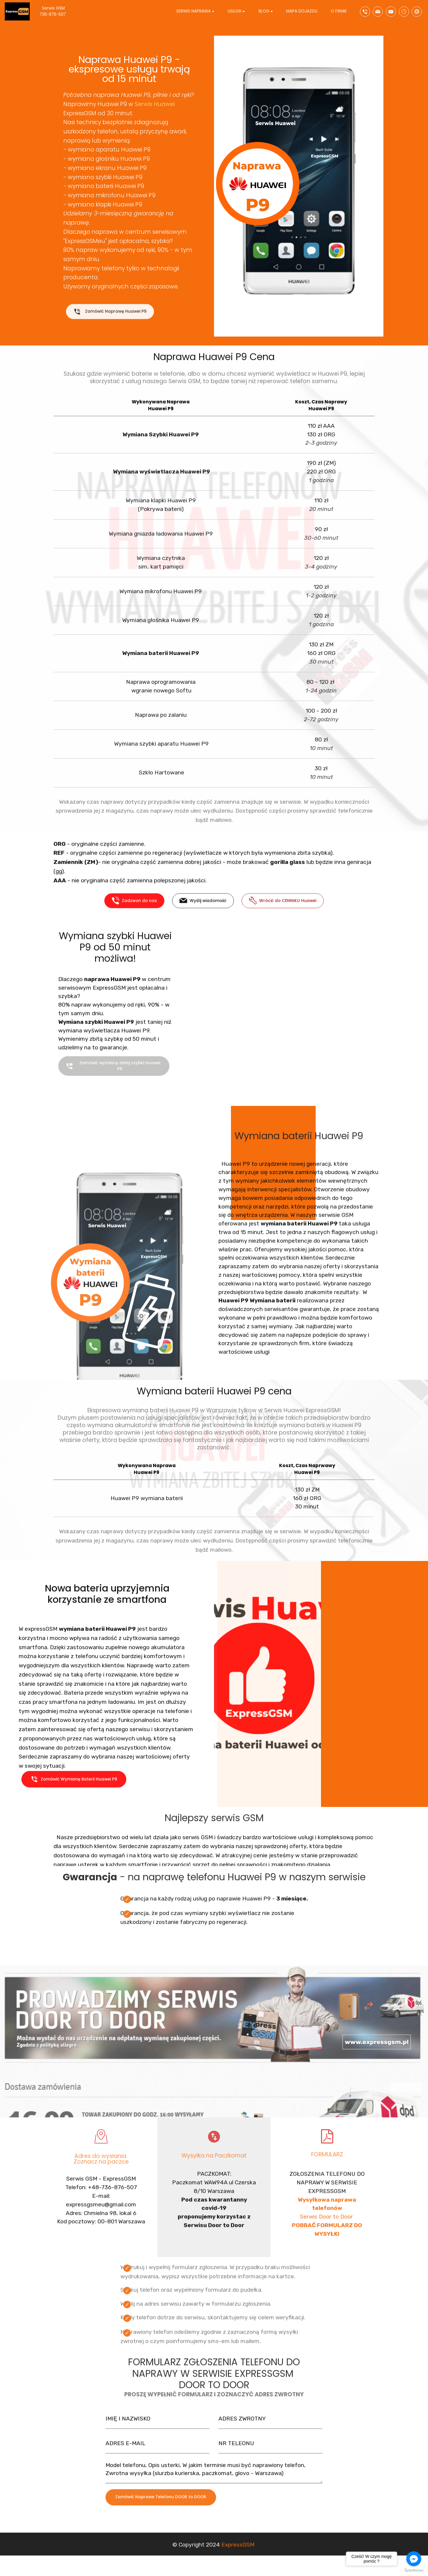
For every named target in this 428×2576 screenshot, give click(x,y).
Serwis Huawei (155, 104)
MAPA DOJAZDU (301, 12)
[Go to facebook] (413, 2558)
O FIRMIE (339, 12)
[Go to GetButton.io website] (413, 2570)
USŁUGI (234, 12)
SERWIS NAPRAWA (193, 12)
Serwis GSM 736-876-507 (59, 12)
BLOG (264, 12)
